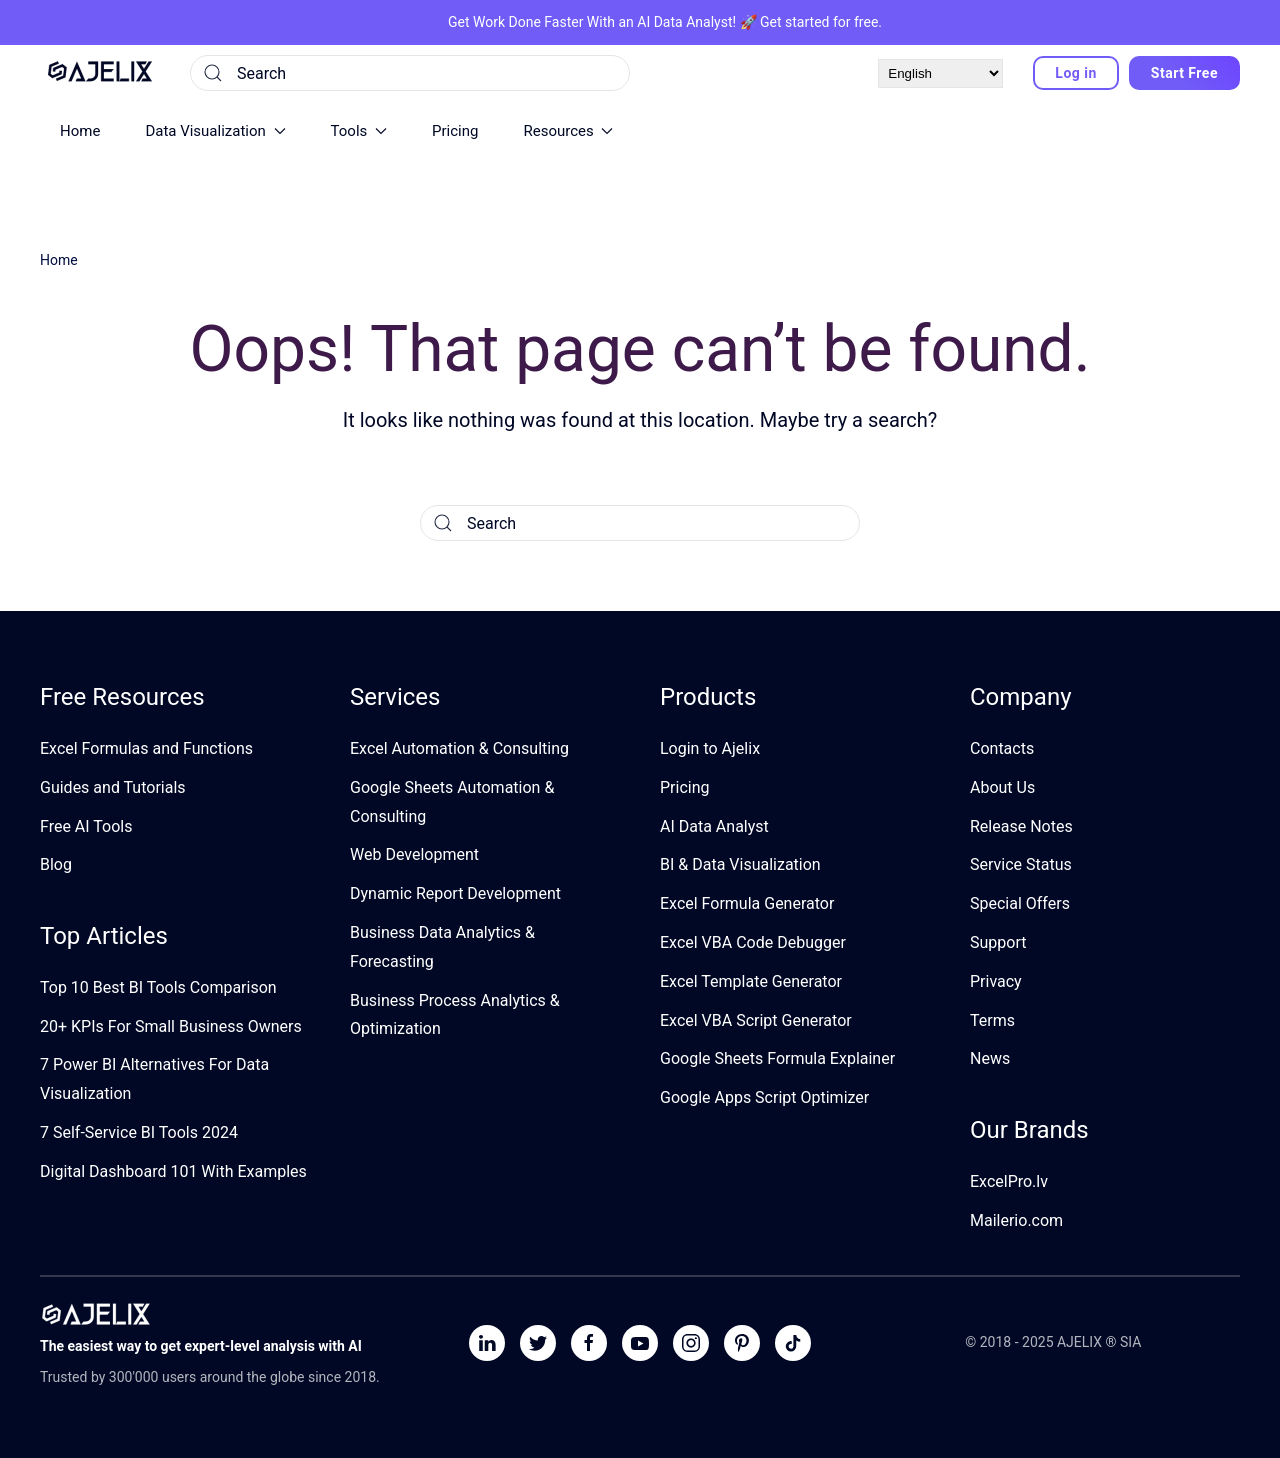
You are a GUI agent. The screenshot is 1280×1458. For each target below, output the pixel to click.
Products (708, 697)
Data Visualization (215, 131)
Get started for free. (821, 22)
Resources (568, 131)
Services (395, 697)
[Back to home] (100, 73)
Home (80, 131)
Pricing (455, 131)
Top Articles (104, 936)
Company (1021, 697)
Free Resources (122, 697)
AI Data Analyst (684, 22)
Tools (359, 131)
